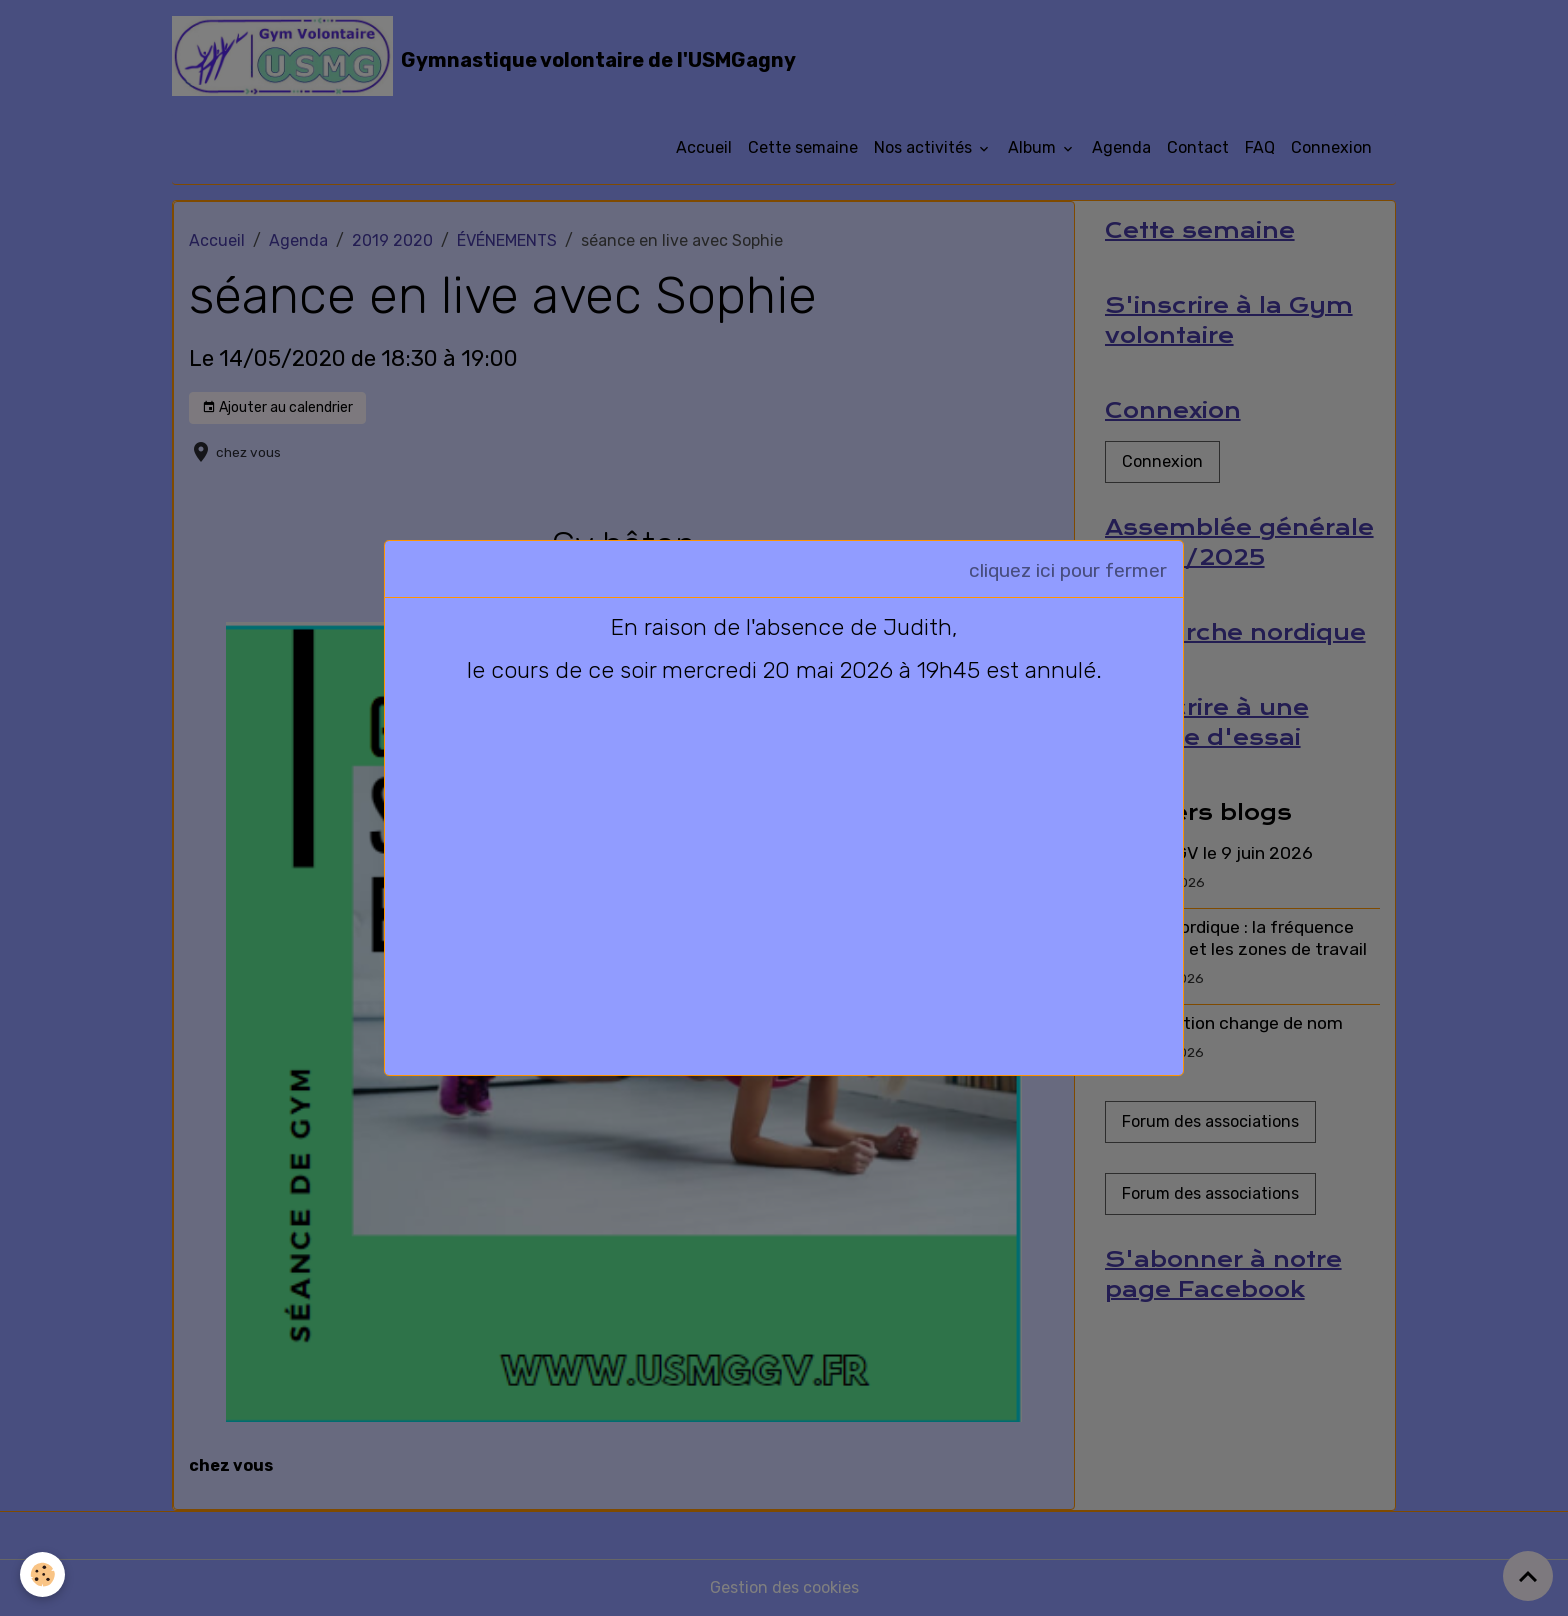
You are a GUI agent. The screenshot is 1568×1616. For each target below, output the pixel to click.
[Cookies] (42, 1574)
